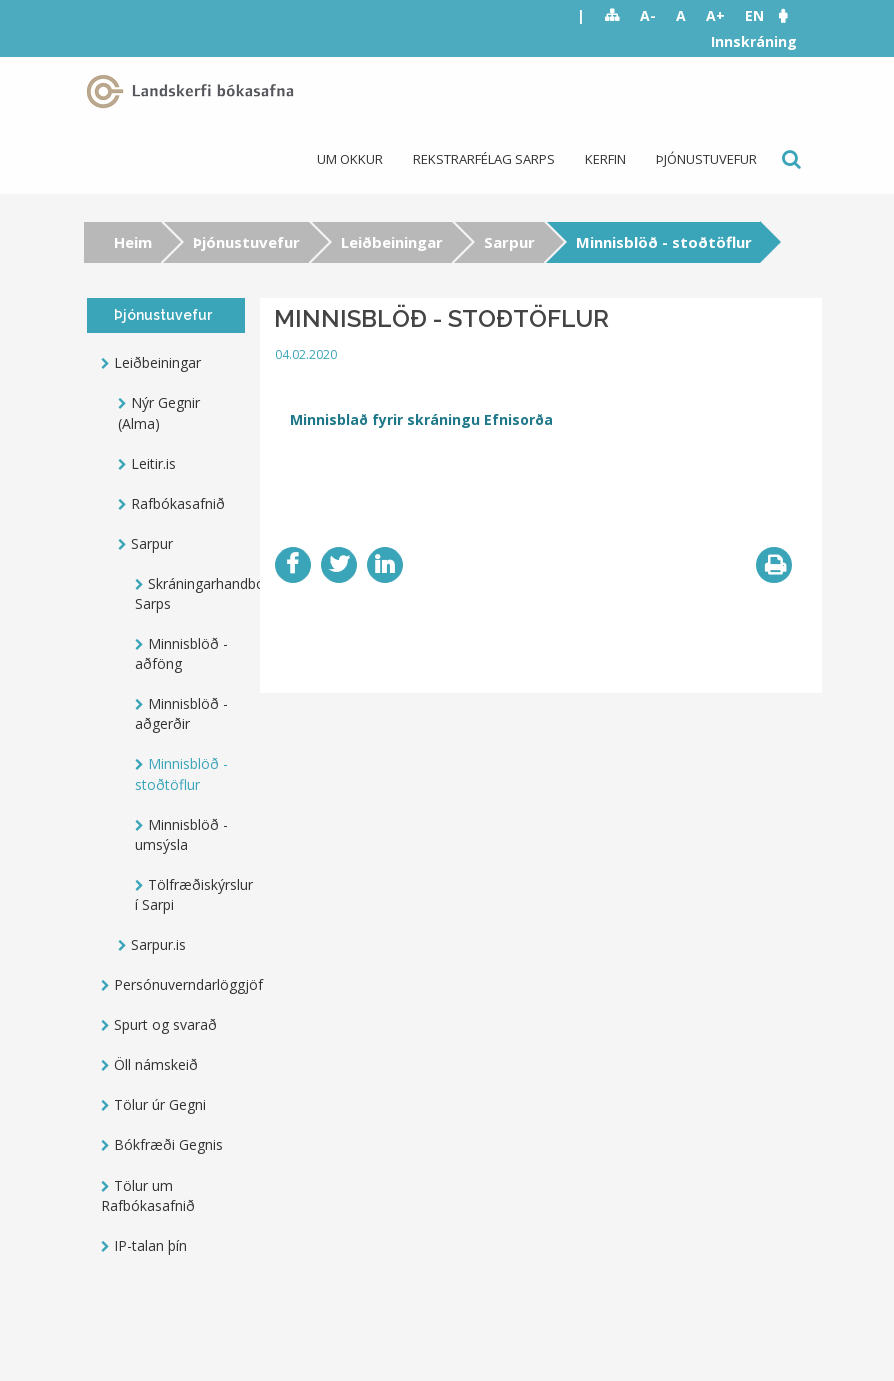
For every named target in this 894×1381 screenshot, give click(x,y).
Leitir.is (153, 463)
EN (754, 15)
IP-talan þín (150, 1245)
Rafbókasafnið (178, 503)
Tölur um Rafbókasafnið (148, 1195)
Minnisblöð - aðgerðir (181, 713)
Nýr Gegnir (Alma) (159, 412)
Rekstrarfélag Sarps (484, 159)
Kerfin (605, 159)
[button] (793, 15)
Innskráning (754, 41)
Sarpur (509, 242)
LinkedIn (385, 565)
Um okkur (350, 159)
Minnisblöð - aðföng (181, 653)
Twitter (339, 565)
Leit (789, 159)
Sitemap (612, 16)
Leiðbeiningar (392, 242)
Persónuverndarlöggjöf (179, 984)
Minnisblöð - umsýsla (181, 834)
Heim (133, 242)
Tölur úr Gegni (160, 1104)
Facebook (293, 565)
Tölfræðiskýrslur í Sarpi (190, 894)
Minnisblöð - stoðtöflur (181, 773)
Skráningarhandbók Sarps (190, 593)
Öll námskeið (156, 1064)
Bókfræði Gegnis (168, 1144)
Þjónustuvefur (706, 159)
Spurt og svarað (165, 1024)
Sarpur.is (158, 944)
